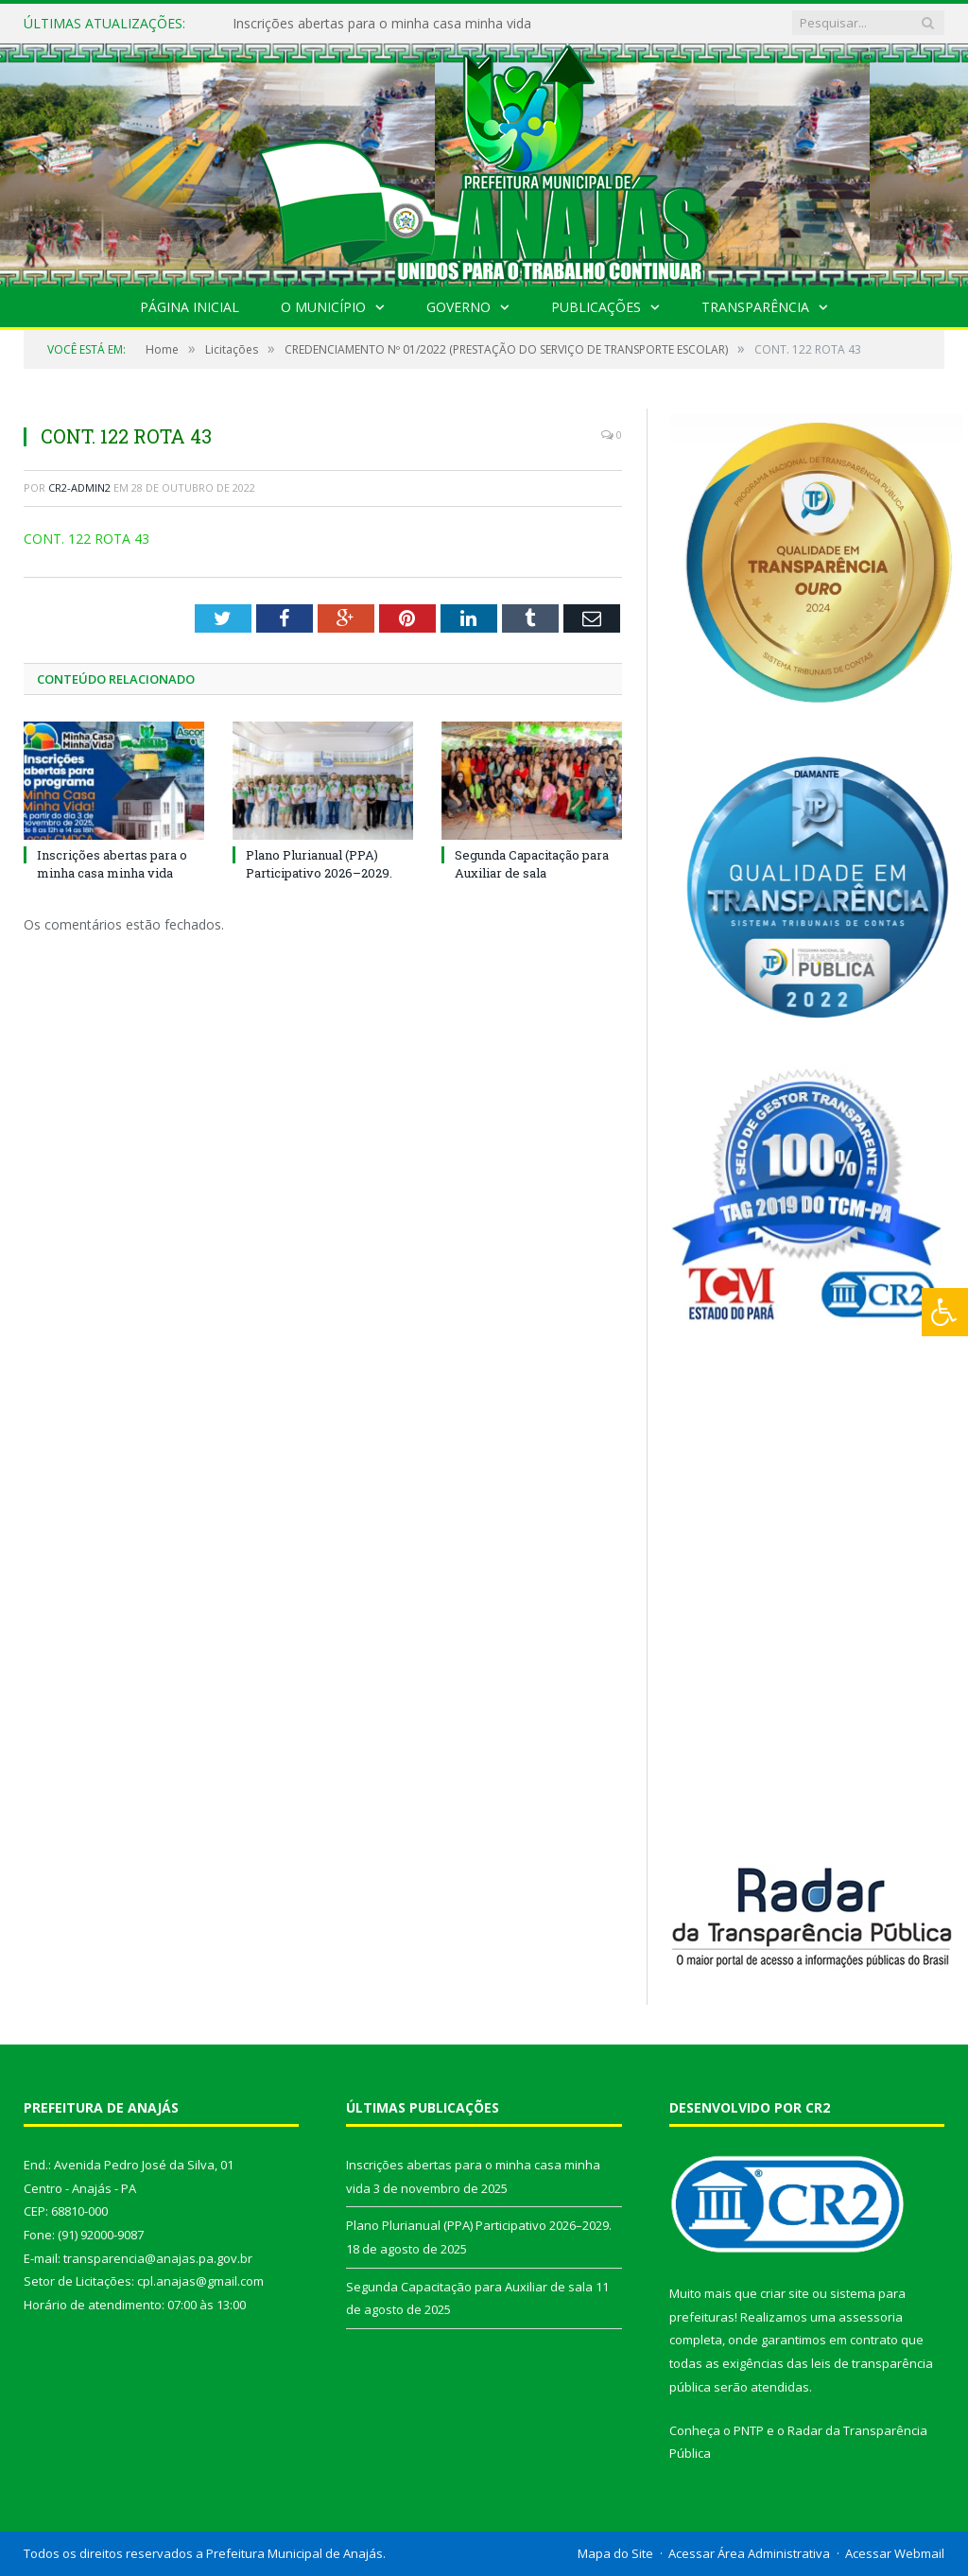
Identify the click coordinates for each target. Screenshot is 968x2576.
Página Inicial (189, 307)
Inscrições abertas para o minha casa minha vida (382, 23)
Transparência (755, 307)
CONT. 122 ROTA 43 (86, 539)
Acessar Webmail (894, 2553)
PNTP (749, 2430)
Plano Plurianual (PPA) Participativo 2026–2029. (319, 863)
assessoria (870, 2316)
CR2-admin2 (79, 487)
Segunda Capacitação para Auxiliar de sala (532, 863)
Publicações (596, 307)
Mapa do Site (615, 2553)
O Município (323, 307)
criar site (784, 2293)
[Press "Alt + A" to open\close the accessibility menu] (945, 1312)
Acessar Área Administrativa (749, 2553)
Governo (458, 307)
